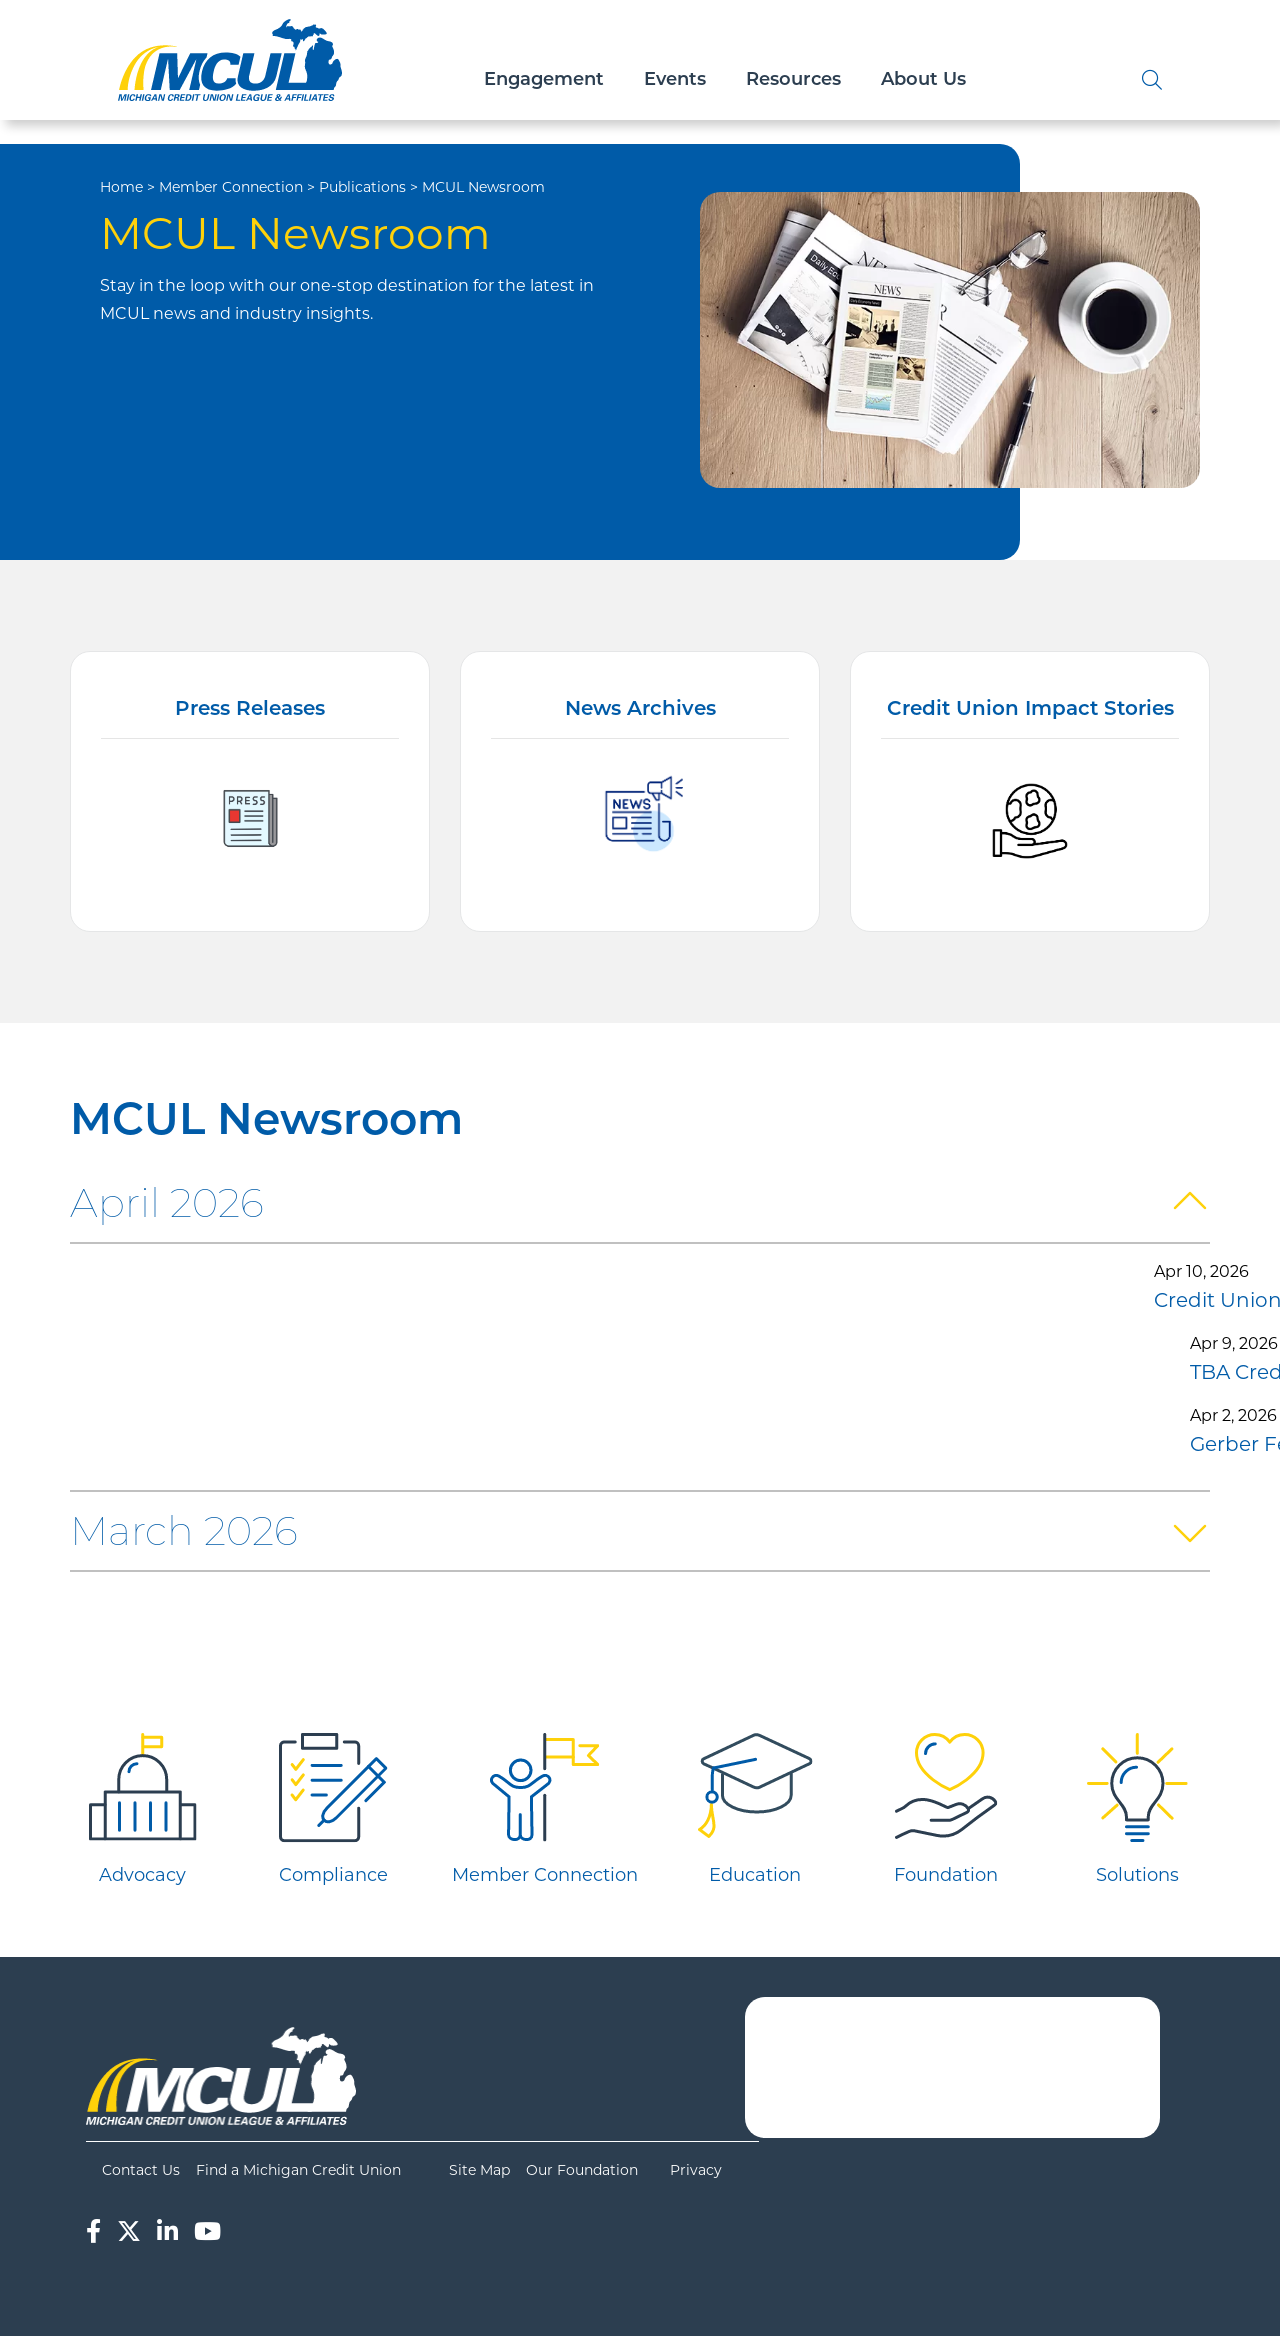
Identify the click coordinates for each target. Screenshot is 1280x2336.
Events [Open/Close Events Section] (675, 80)
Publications (362, 187)
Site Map (479, 2170)
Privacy (696, 2170)
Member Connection (231, 187)
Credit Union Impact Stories (1030, 710)
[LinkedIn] (167, 2231)
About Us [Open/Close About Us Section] (923, 80)
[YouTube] (207, 2231)
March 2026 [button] (184, 1530)
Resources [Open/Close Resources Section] (793, 80)
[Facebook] (93, 2231)
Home (121, 187)
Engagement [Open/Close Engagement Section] (544, 80)
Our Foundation (582, 2170)
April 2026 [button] (167, 1202)
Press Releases (250, 710)
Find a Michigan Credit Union (298, 2170)
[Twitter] (129, 2231)
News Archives (640, 710)
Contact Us (141, 2170)
